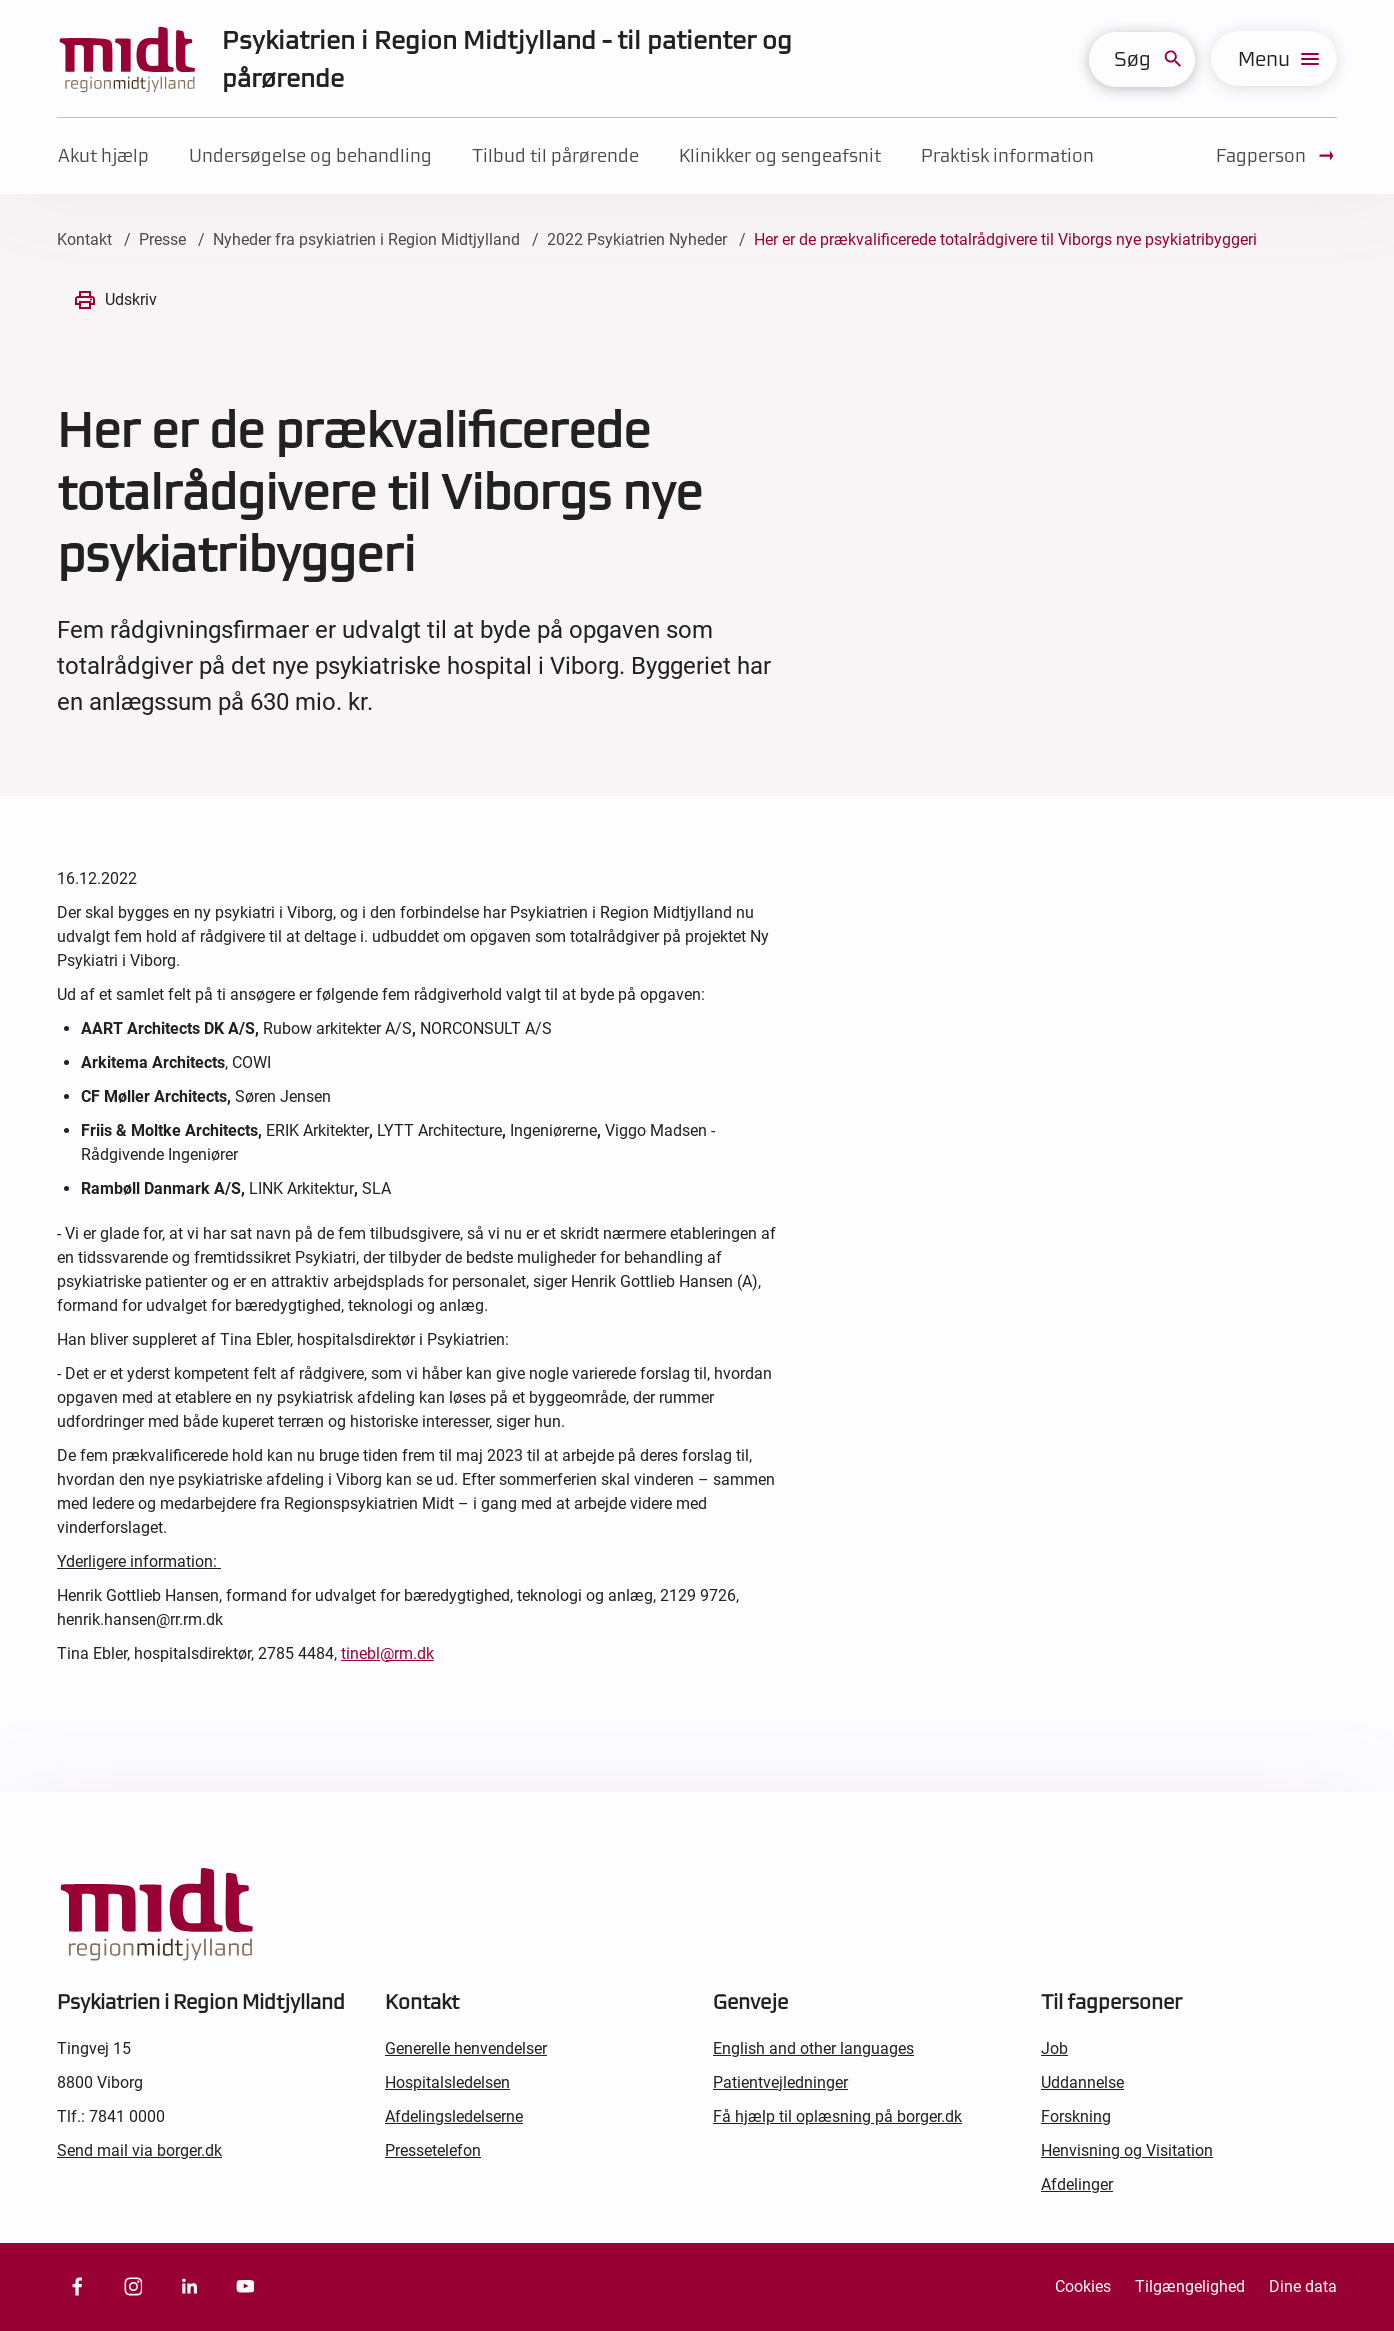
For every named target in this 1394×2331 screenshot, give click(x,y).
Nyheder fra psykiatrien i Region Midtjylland (366, 239)
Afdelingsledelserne (454, 2116)
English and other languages (813, 2048)
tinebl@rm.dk (387, 1653)
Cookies (1083, 2286)
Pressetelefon (433, 2150)
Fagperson (1276, 156)
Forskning (1076, 2116)
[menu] (1274, 58)
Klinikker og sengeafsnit (780, 155)
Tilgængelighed (1190, 2286)
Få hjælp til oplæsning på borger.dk (837, 2116)
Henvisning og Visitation (1127, 2150)
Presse (162, 239)
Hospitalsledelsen (447, 2082)
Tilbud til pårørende (555, 155)
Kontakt (84, 239)
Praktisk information (1007, 155)
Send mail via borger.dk (139, 2150)
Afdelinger (1077, 2184)
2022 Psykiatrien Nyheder (637, 239)
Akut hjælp (103, 155)
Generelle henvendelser (466, 2048)
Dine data (1303, 2286)
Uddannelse (1082, 2082)
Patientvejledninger (780, 2082)
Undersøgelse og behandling (310, 155)
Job (1054, 2048)
